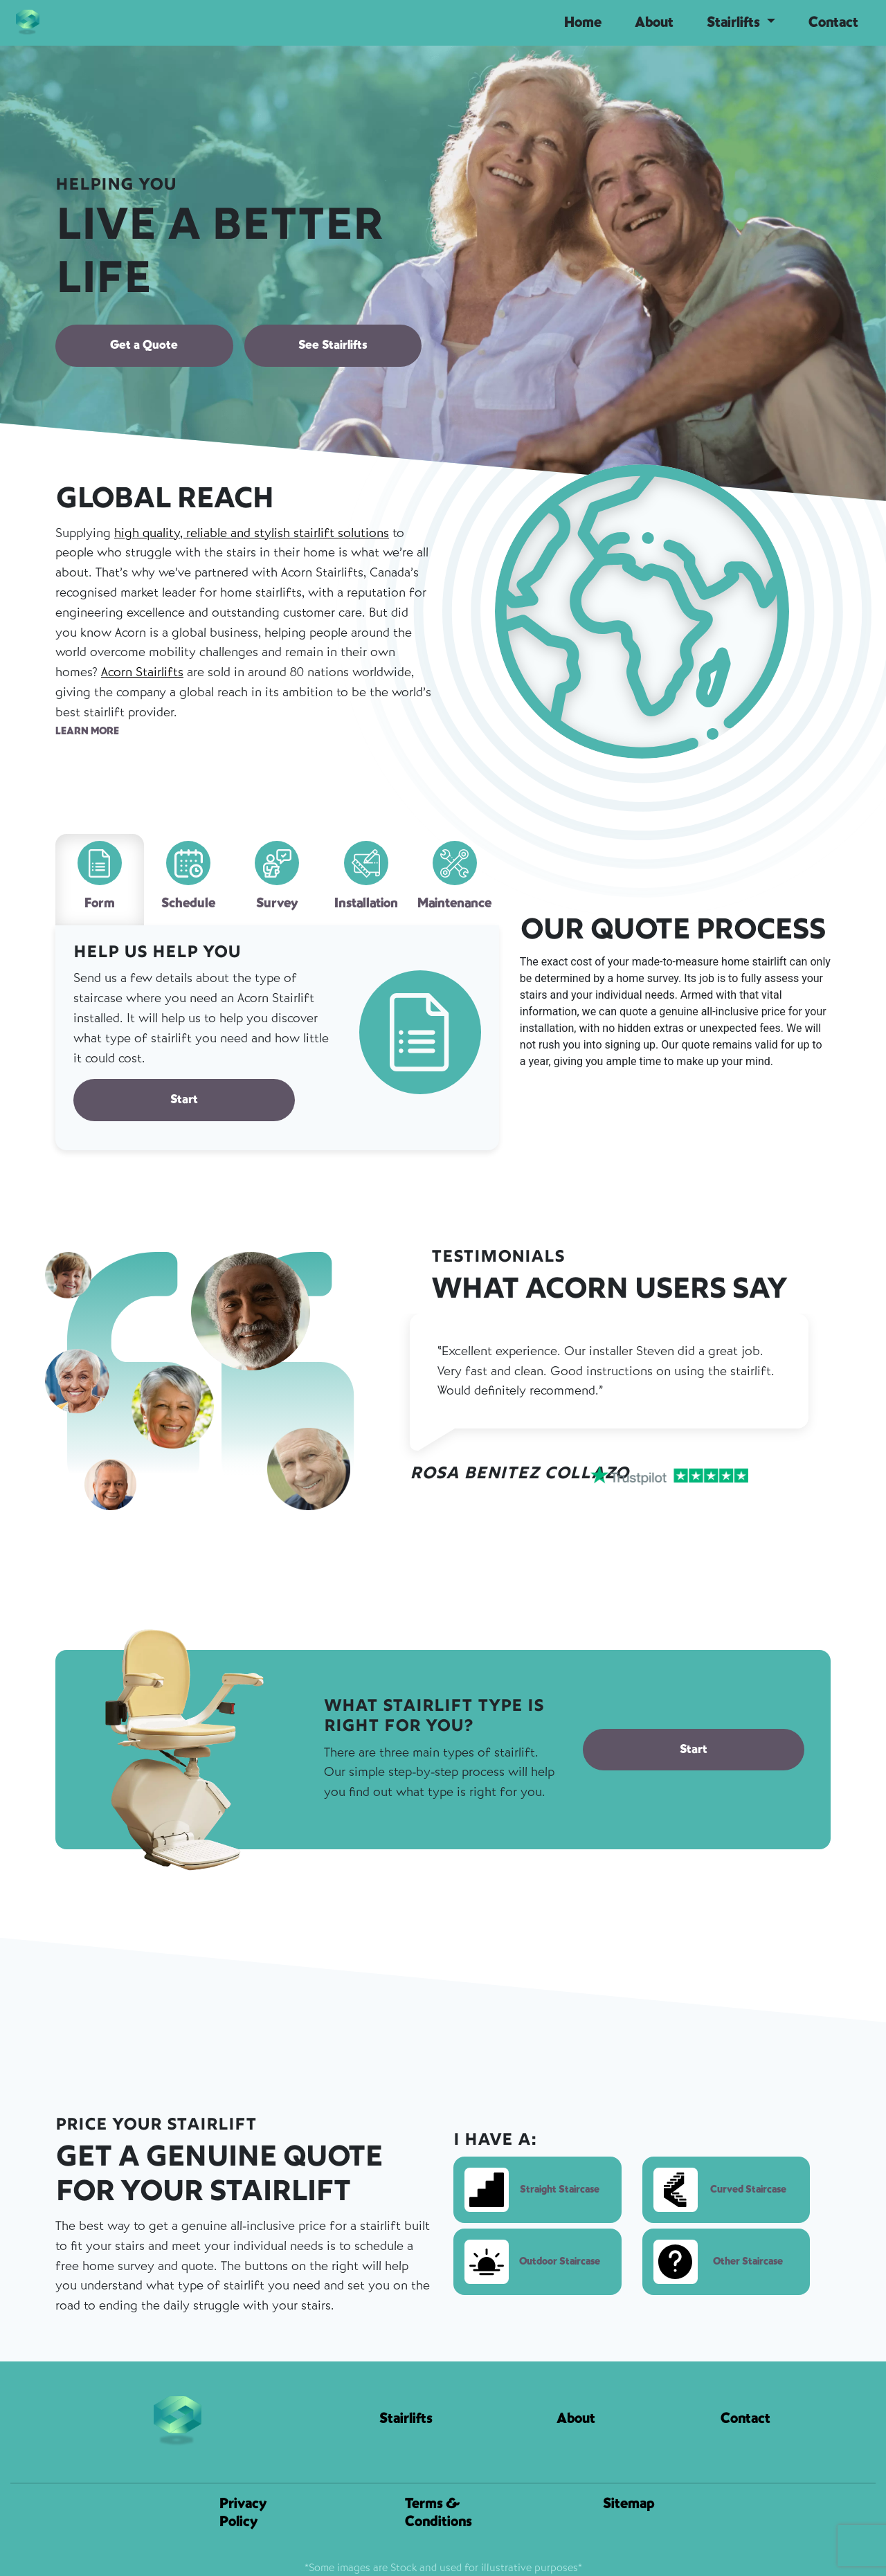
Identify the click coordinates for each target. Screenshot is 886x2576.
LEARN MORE (87, 731)
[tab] (99, 879)
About (654, 22)
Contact (833, 22)
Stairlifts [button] (735, 22)
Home (583, 22)
